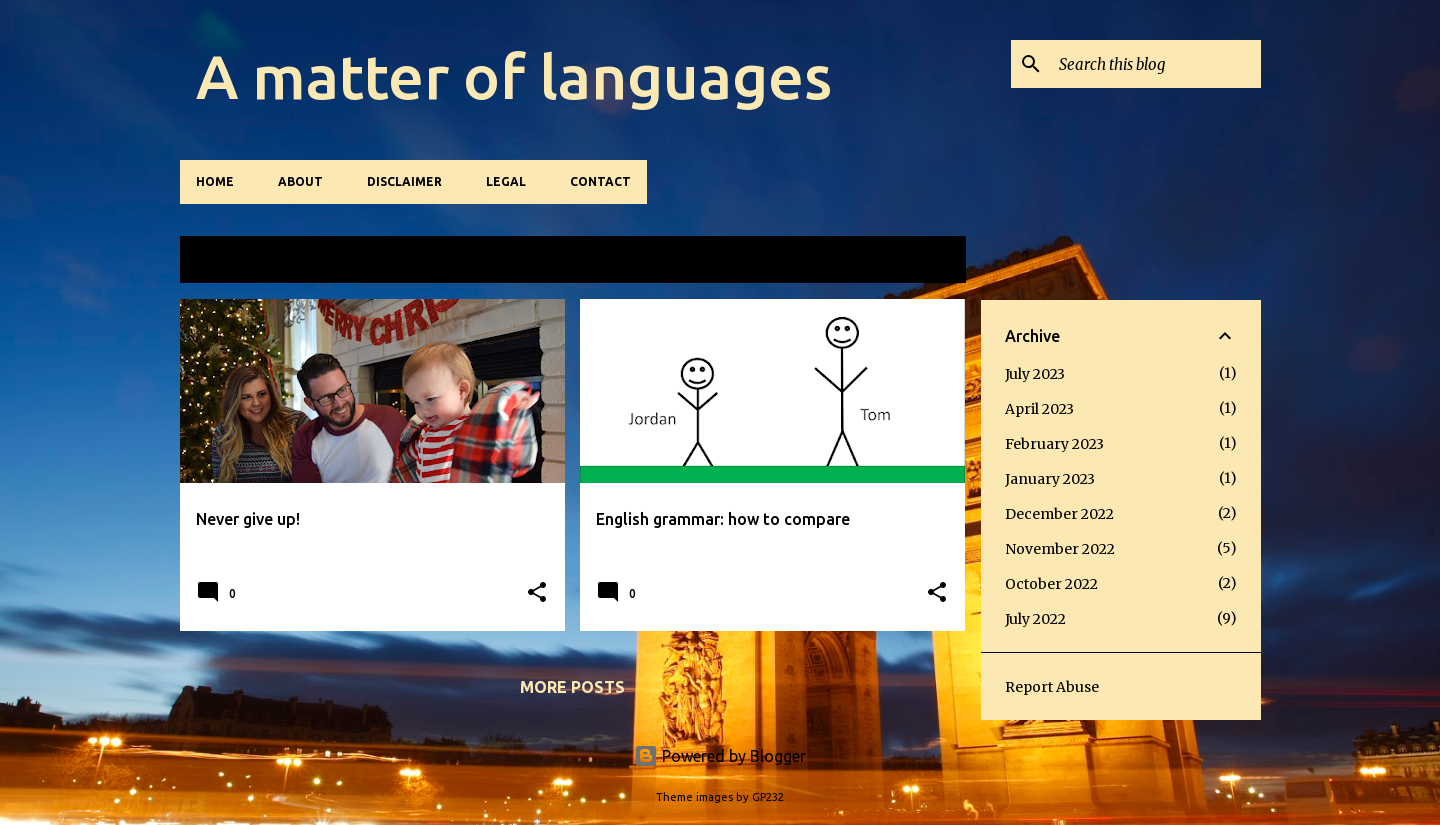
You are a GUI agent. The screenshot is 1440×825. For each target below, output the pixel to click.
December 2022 (1059, 514)
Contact (600, 181)
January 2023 (1050, 479)
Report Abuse (1052, 687)
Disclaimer (404, 181)
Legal (506, 181)
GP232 (768, 797)
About (300, 181)
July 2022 (1035, 619)
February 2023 (1054, 444)
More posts (572, 687)
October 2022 (1051, 584)
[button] (537, 593)
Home (215, 181)
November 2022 (1060, 549)
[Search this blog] (1156, 64)
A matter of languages (514, 76)
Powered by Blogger (720, 756)
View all (912, 260)
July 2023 (1035, 374)
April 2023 (1039, 409)
